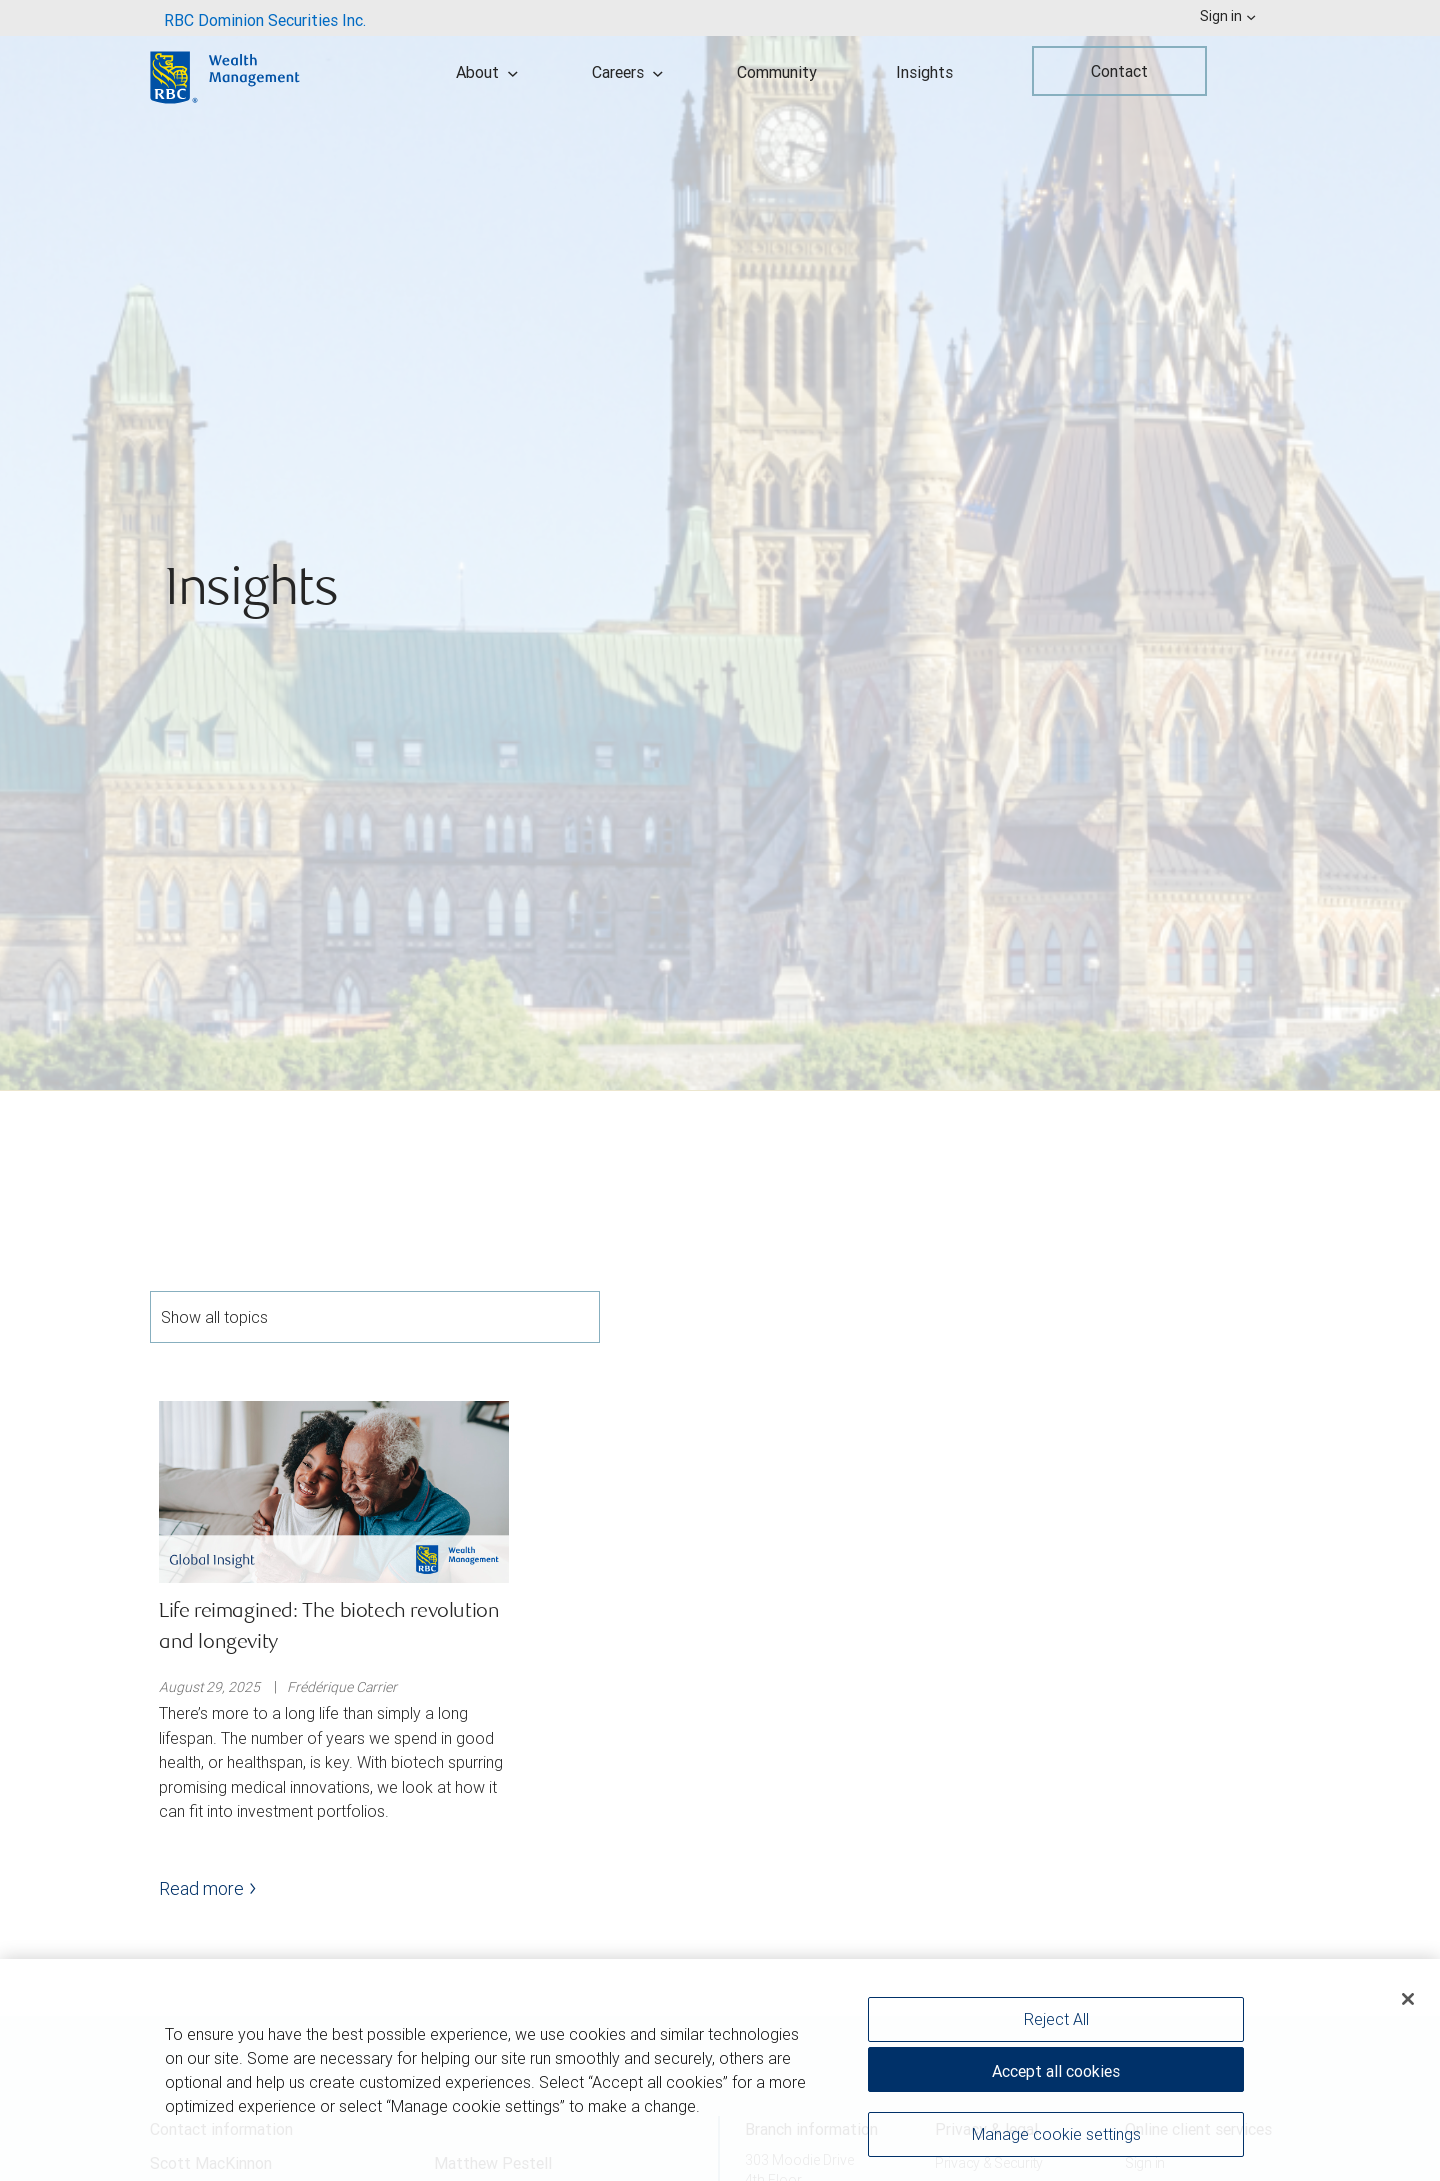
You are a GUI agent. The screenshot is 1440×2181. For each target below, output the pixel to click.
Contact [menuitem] (1119, 71)
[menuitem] (265, 18)
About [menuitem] (487, 72)
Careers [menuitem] (627, 72)
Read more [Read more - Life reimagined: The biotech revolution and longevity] (207, 1888)
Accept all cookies (1056, 2072)
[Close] (1408, 2000)
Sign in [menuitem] (1227, 16)
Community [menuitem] (777, 72)
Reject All (1056, 2020)
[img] (720, 545)
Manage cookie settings (1056, 2135)
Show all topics (375, 1317)
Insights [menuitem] (924, 72)
